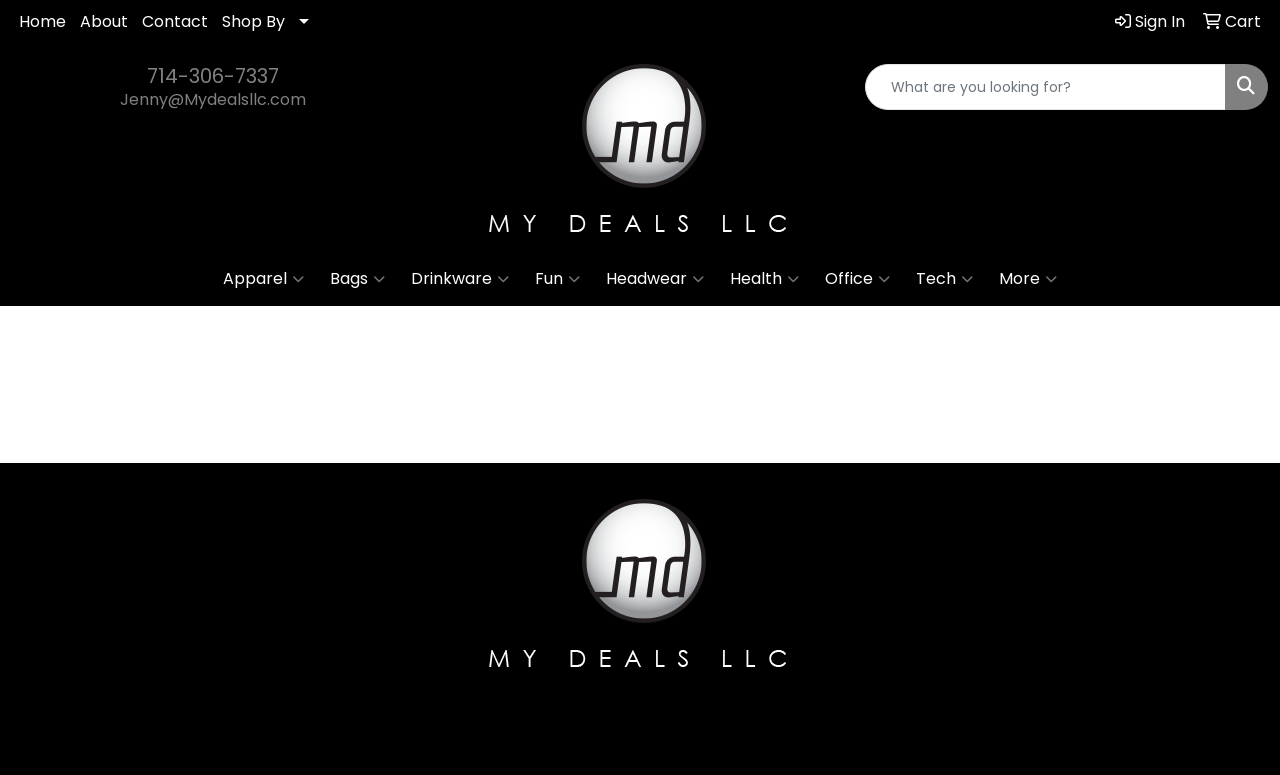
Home (42, 21)
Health (764, 279)
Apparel (263, 279)
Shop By (253, 21)
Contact (175, 21)
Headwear (655, 279)
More (1028, 279)
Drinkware (460, 279)
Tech (944, 279)
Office (857, 279)
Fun (557, 279)
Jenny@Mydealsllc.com (213, 99)
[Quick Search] (1045, 87)
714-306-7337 (213, 76)
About (104, 21)
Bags (357, 279)
